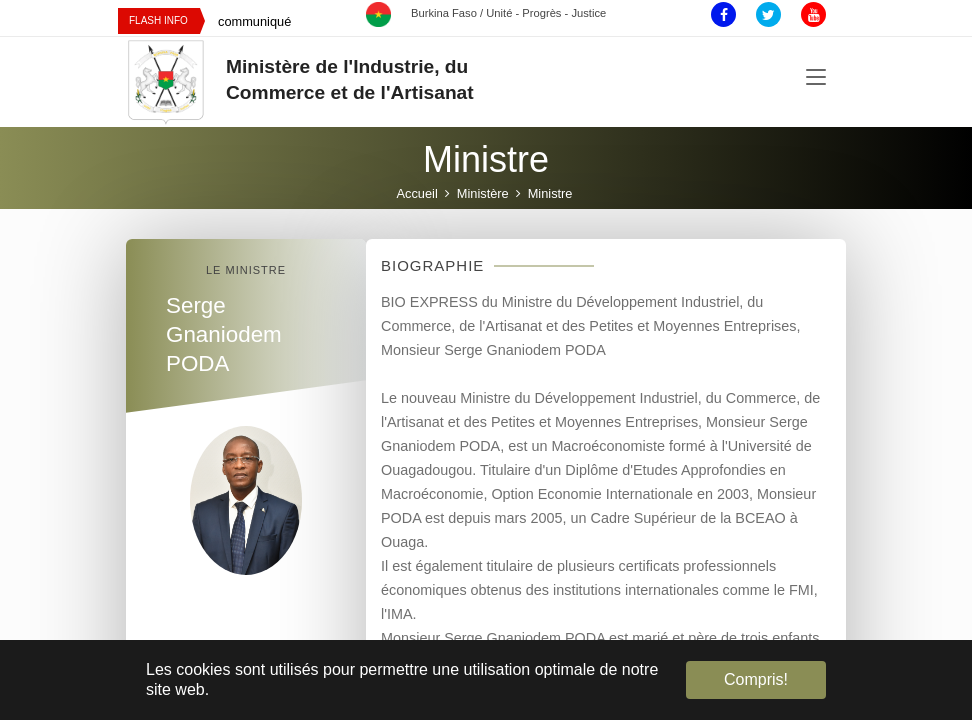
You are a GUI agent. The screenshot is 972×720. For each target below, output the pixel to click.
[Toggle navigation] (816, 78)
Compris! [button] (756, 679)
